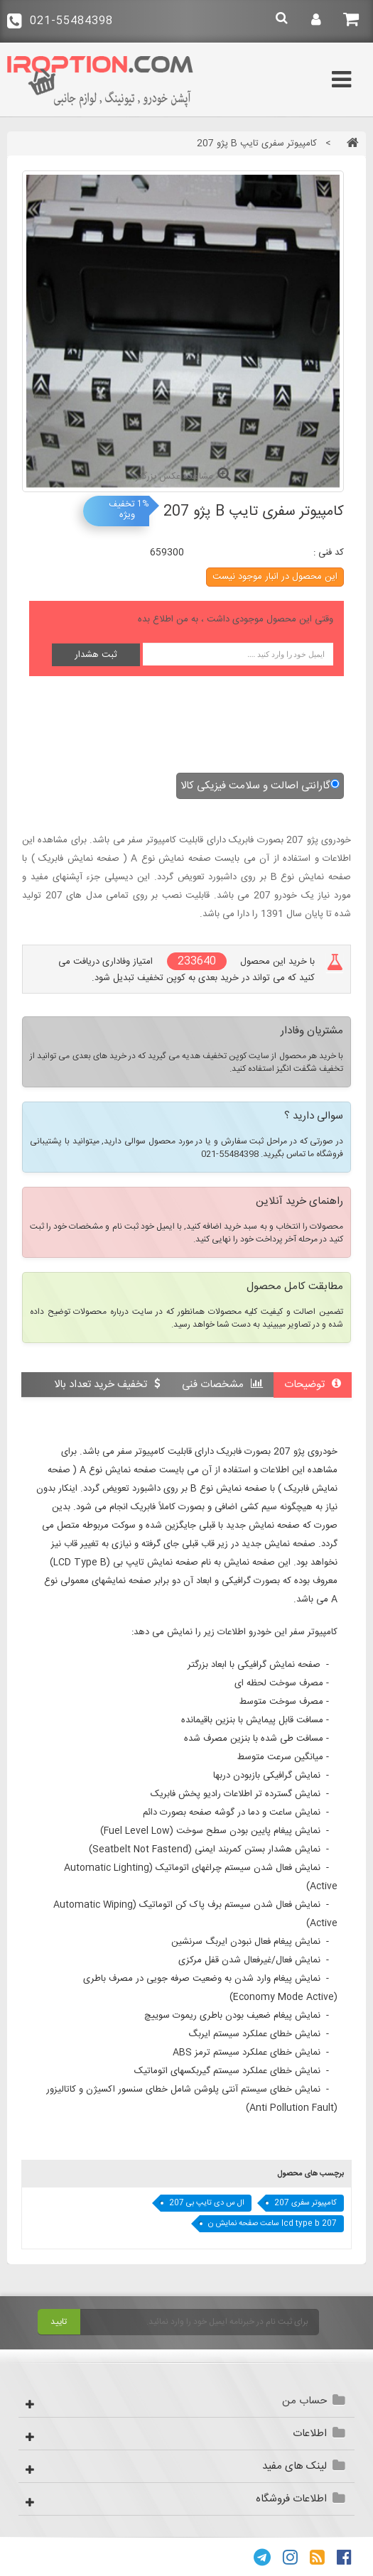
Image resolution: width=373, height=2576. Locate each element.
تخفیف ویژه (122, 510)
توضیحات (312, 1384)
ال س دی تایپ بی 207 (206, 2203)
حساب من (304, 2401)
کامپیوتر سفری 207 (305, 2203)
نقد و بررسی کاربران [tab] (290, 1409)
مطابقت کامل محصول (295, 1287)
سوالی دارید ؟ (313, 1117)
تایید (58, 2322)
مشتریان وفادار (312, 1032)
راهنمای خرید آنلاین (299, 1202)
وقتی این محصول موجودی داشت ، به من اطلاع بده (235, 619)
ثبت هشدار (96, 655)
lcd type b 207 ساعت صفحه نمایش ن (272, 2223)
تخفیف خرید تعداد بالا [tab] (107, 1384)
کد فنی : (328, 552)
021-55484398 (60, 21)
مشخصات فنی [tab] (222, 1384)
